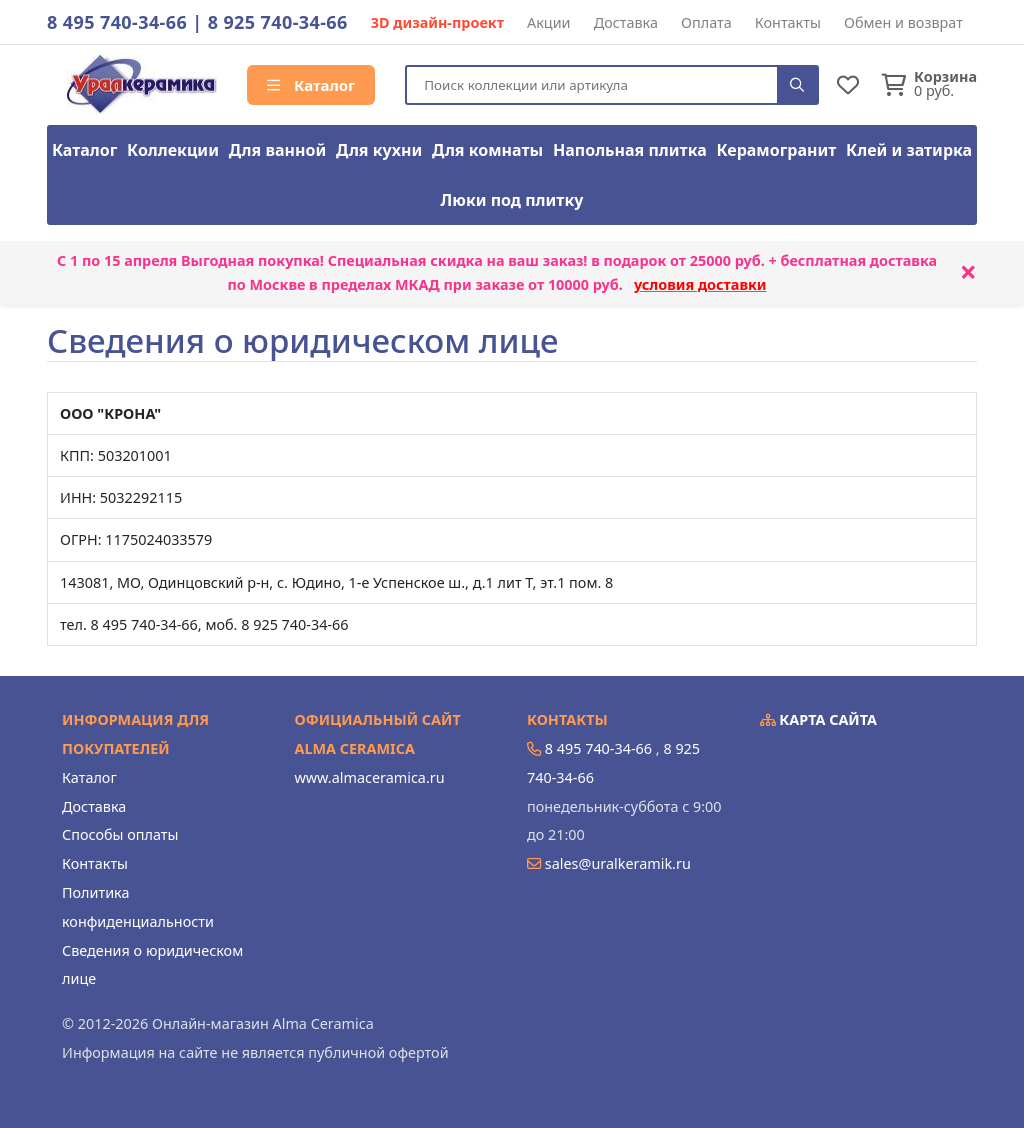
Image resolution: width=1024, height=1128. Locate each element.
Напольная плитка (630, 150)
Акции (549, 22)
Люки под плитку (512, 200)
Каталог (311, 85)
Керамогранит (777, 150)
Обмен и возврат (903, 22)
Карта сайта (819, 719)
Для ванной (278, 150)
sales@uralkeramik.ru (618, 863)
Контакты (788, 22)
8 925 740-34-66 (278, 22)
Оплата (706, 22)
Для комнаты (487, 150)
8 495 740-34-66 (117, 22)
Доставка (626, 22)
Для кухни (379, 150)
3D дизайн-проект (437, 22)
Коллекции (173, 150)
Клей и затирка (909, 150)
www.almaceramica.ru (370, 777)
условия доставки (700, 284)
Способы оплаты (120, 834)
